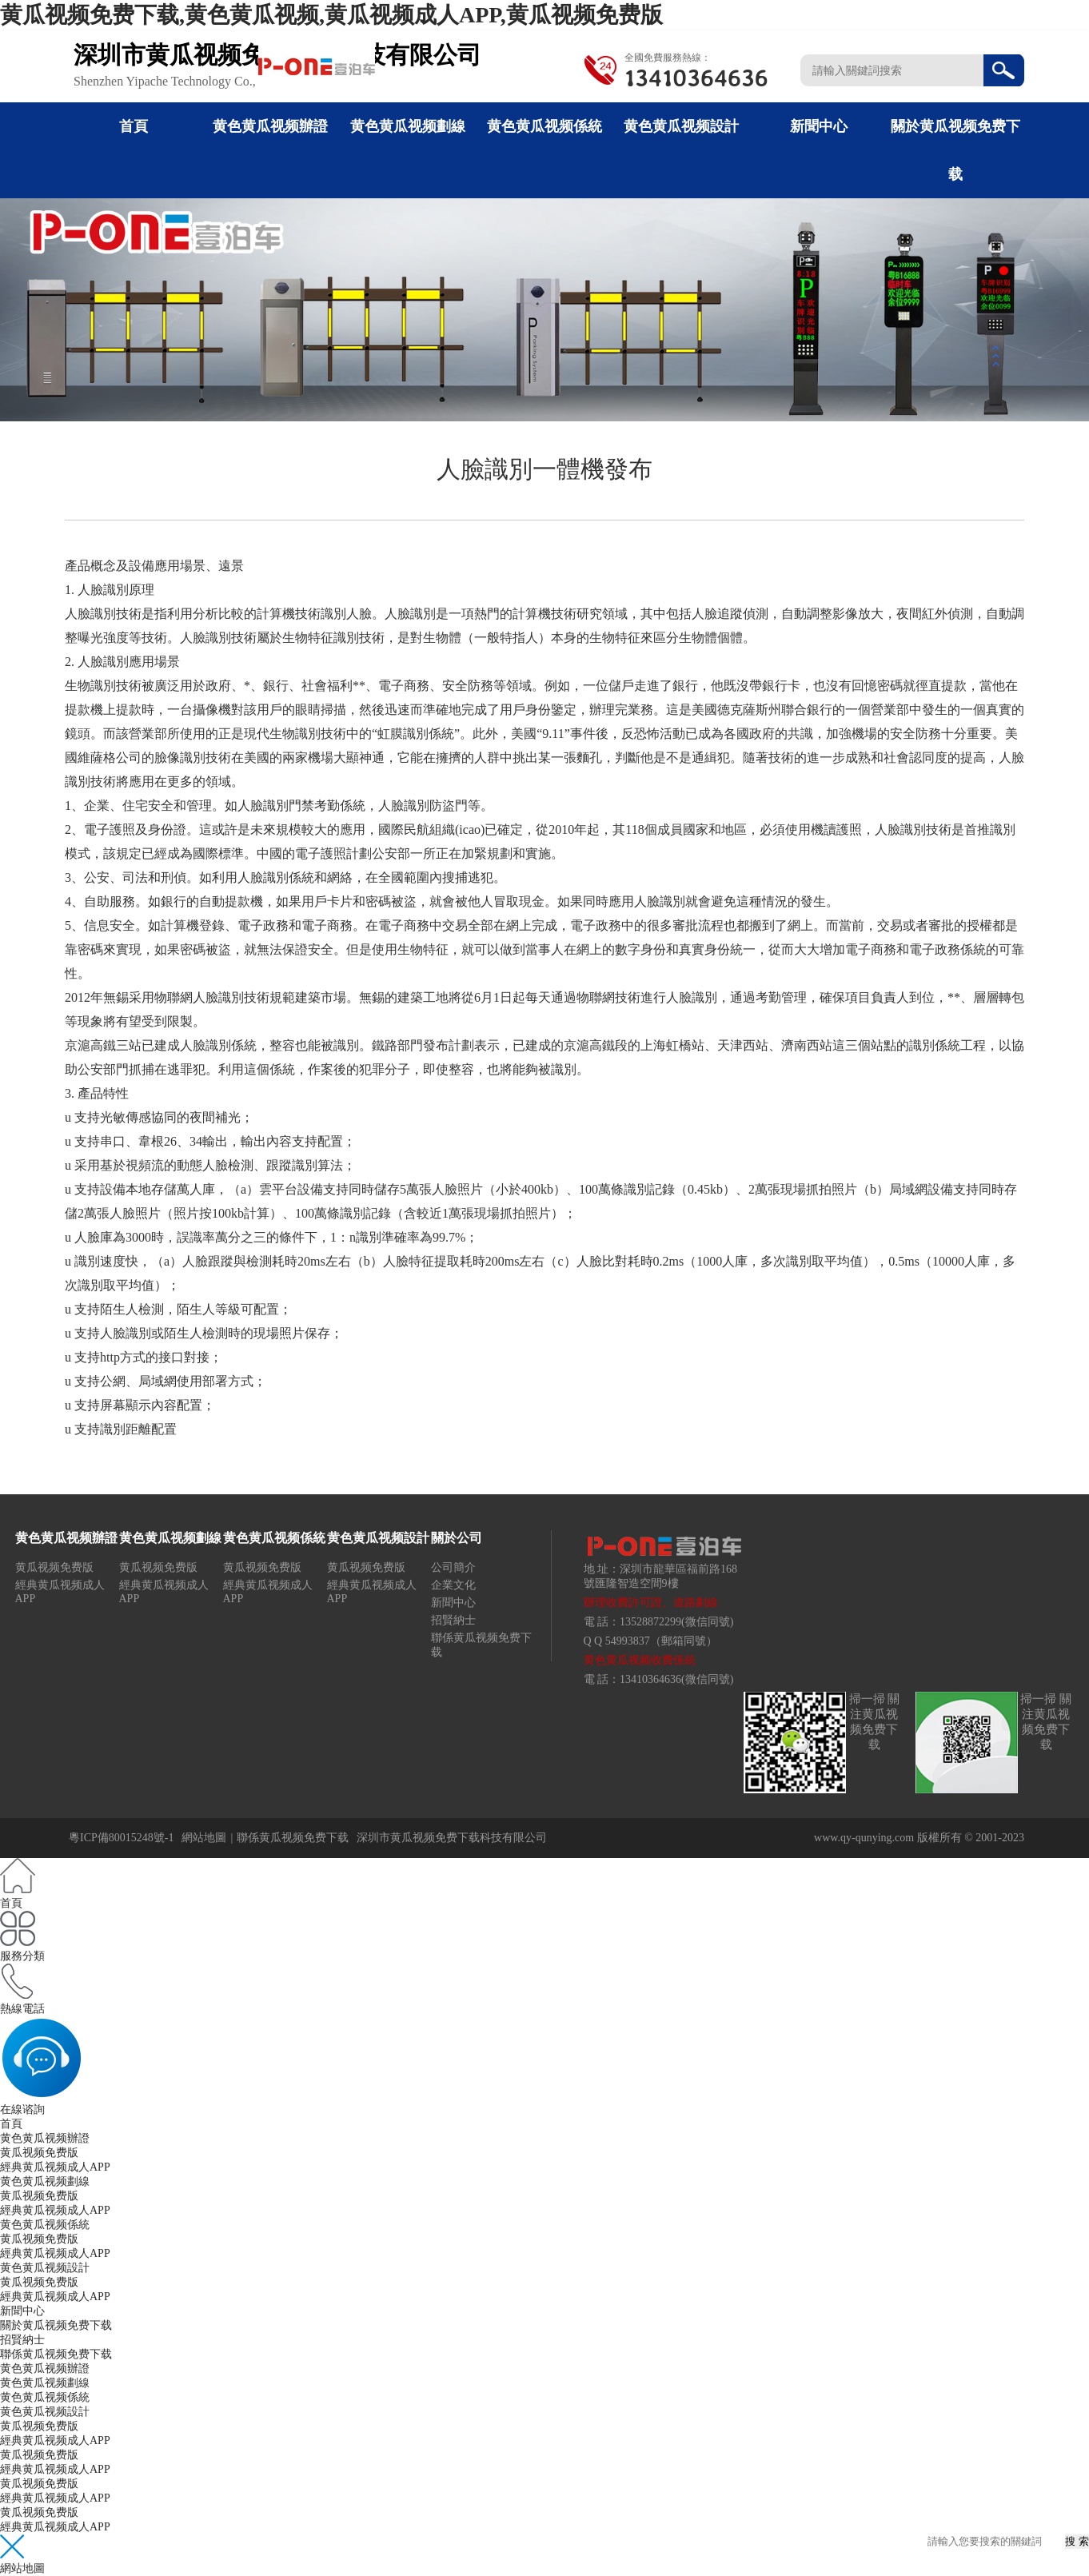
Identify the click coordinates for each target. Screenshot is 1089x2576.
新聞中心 (819, 126)
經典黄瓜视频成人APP (55, 2167)
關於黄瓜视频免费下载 (56, 2325)
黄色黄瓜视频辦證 (270, 126)
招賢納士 (453, 1620)
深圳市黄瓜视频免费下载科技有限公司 (452, 1838)
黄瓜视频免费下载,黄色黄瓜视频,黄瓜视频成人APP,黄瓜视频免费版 (331, 14)
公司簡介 (453, 1567)
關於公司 (456, 1538)
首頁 (133, 126)
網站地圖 (204, 1838)
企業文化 (453, 1585)
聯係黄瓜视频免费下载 (293, 1838)
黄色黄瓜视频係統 (544, 126)
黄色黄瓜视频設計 (681, 126)
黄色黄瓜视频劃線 (407, 126)
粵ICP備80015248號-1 (121, 1838)
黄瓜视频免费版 (54, 1567)
